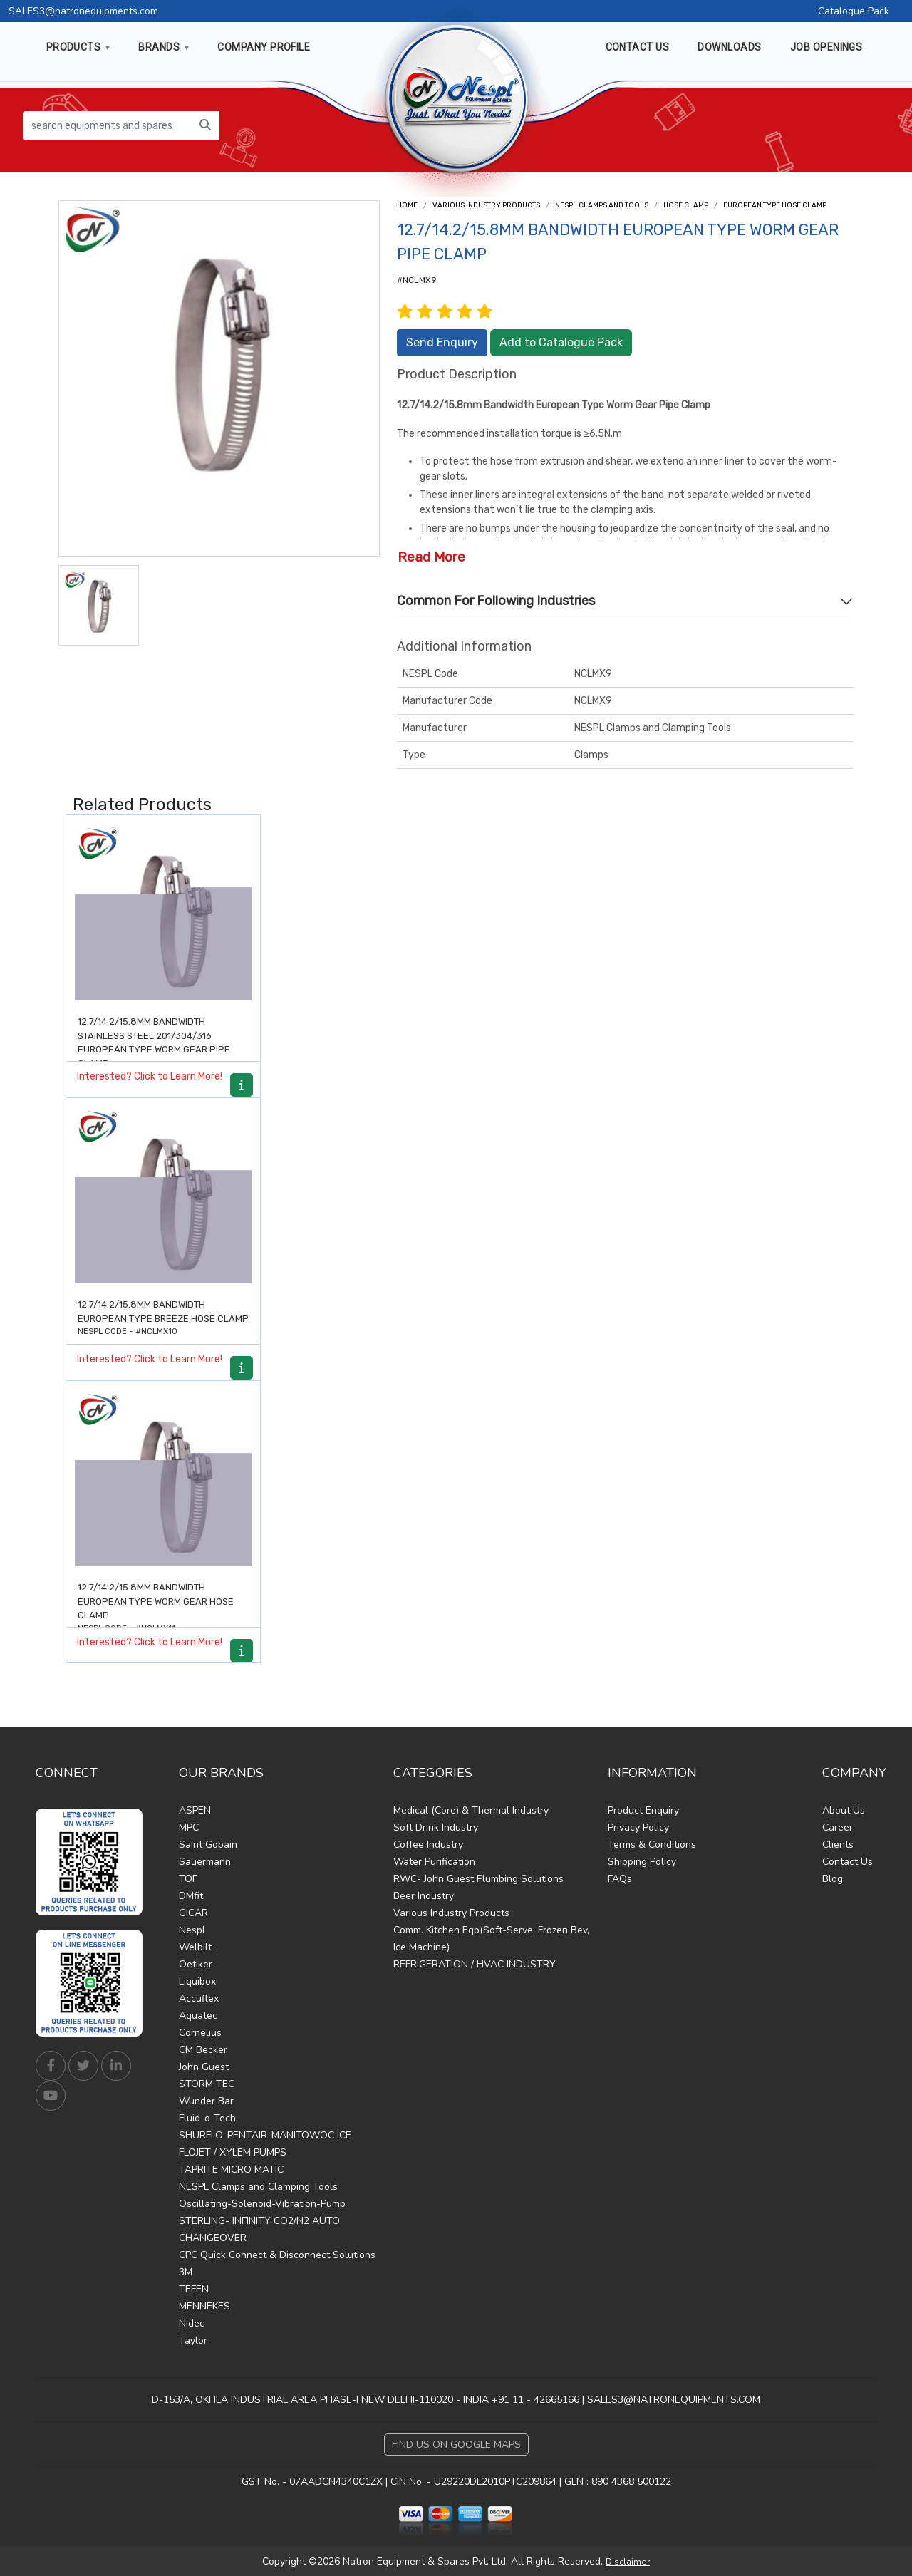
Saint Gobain (208, 1844)
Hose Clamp (685, 205)
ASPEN (195, 1810)
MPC (189, 1827)
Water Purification (434, 1861)
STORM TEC (206, 2084)
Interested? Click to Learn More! (149, 1076)
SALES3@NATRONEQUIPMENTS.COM (673, 2399)
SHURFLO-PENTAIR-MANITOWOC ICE (265, 2135)
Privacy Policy (638, 1827)
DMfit (191, 1896)
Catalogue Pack (853, 11)
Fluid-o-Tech (207, 2118)
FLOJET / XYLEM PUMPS (232, 2152)
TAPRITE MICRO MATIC (231, 2169)
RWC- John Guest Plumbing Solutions (478, 1879)
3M (185, 2272)
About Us (843, 1810)
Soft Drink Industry (435, 1827)
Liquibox (197, 1981)
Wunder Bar (206, 2101)
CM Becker (203, 2050)
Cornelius (200, 2032)
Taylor (193, 2340)
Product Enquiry (643, 1810)
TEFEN (194, 2289)
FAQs (620, 1879)
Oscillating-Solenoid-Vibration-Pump (262, 2203)
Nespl (192, 1930)
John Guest (204, 2067)
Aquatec (198, 2015)
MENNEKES (204, 2306)
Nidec (191, 2323)
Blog (832, 1879)
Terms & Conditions (652, 1844)
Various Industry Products (486, 205)
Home (407, 205)
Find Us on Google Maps (456, 2444)
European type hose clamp (774, 205)
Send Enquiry (442, 342)
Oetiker (195, 1964)
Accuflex (199, 1998)
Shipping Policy (642, 1861)
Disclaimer (628, 2561)
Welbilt (195, 1947)
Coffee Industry (428, 1844)
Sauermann (205, 1861)
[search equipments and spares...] (107, 125)
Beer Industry (423, 1896)
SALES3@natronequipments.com (83, 11)
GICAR (193, 1913)
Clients (838, 1844)
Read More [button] (431, 557)
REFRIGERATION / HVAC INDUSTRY (474, 1964)
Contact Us (847, 1861)
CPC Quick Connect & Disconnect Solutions (277, 2255)
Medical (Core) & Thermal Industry (471, 1810)
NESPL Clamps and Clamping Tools (258, 2186)
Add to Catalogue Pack (561, 342)
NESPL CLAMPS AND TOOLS (601, 205)
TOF (188, 1879)
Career (837, 1827)
